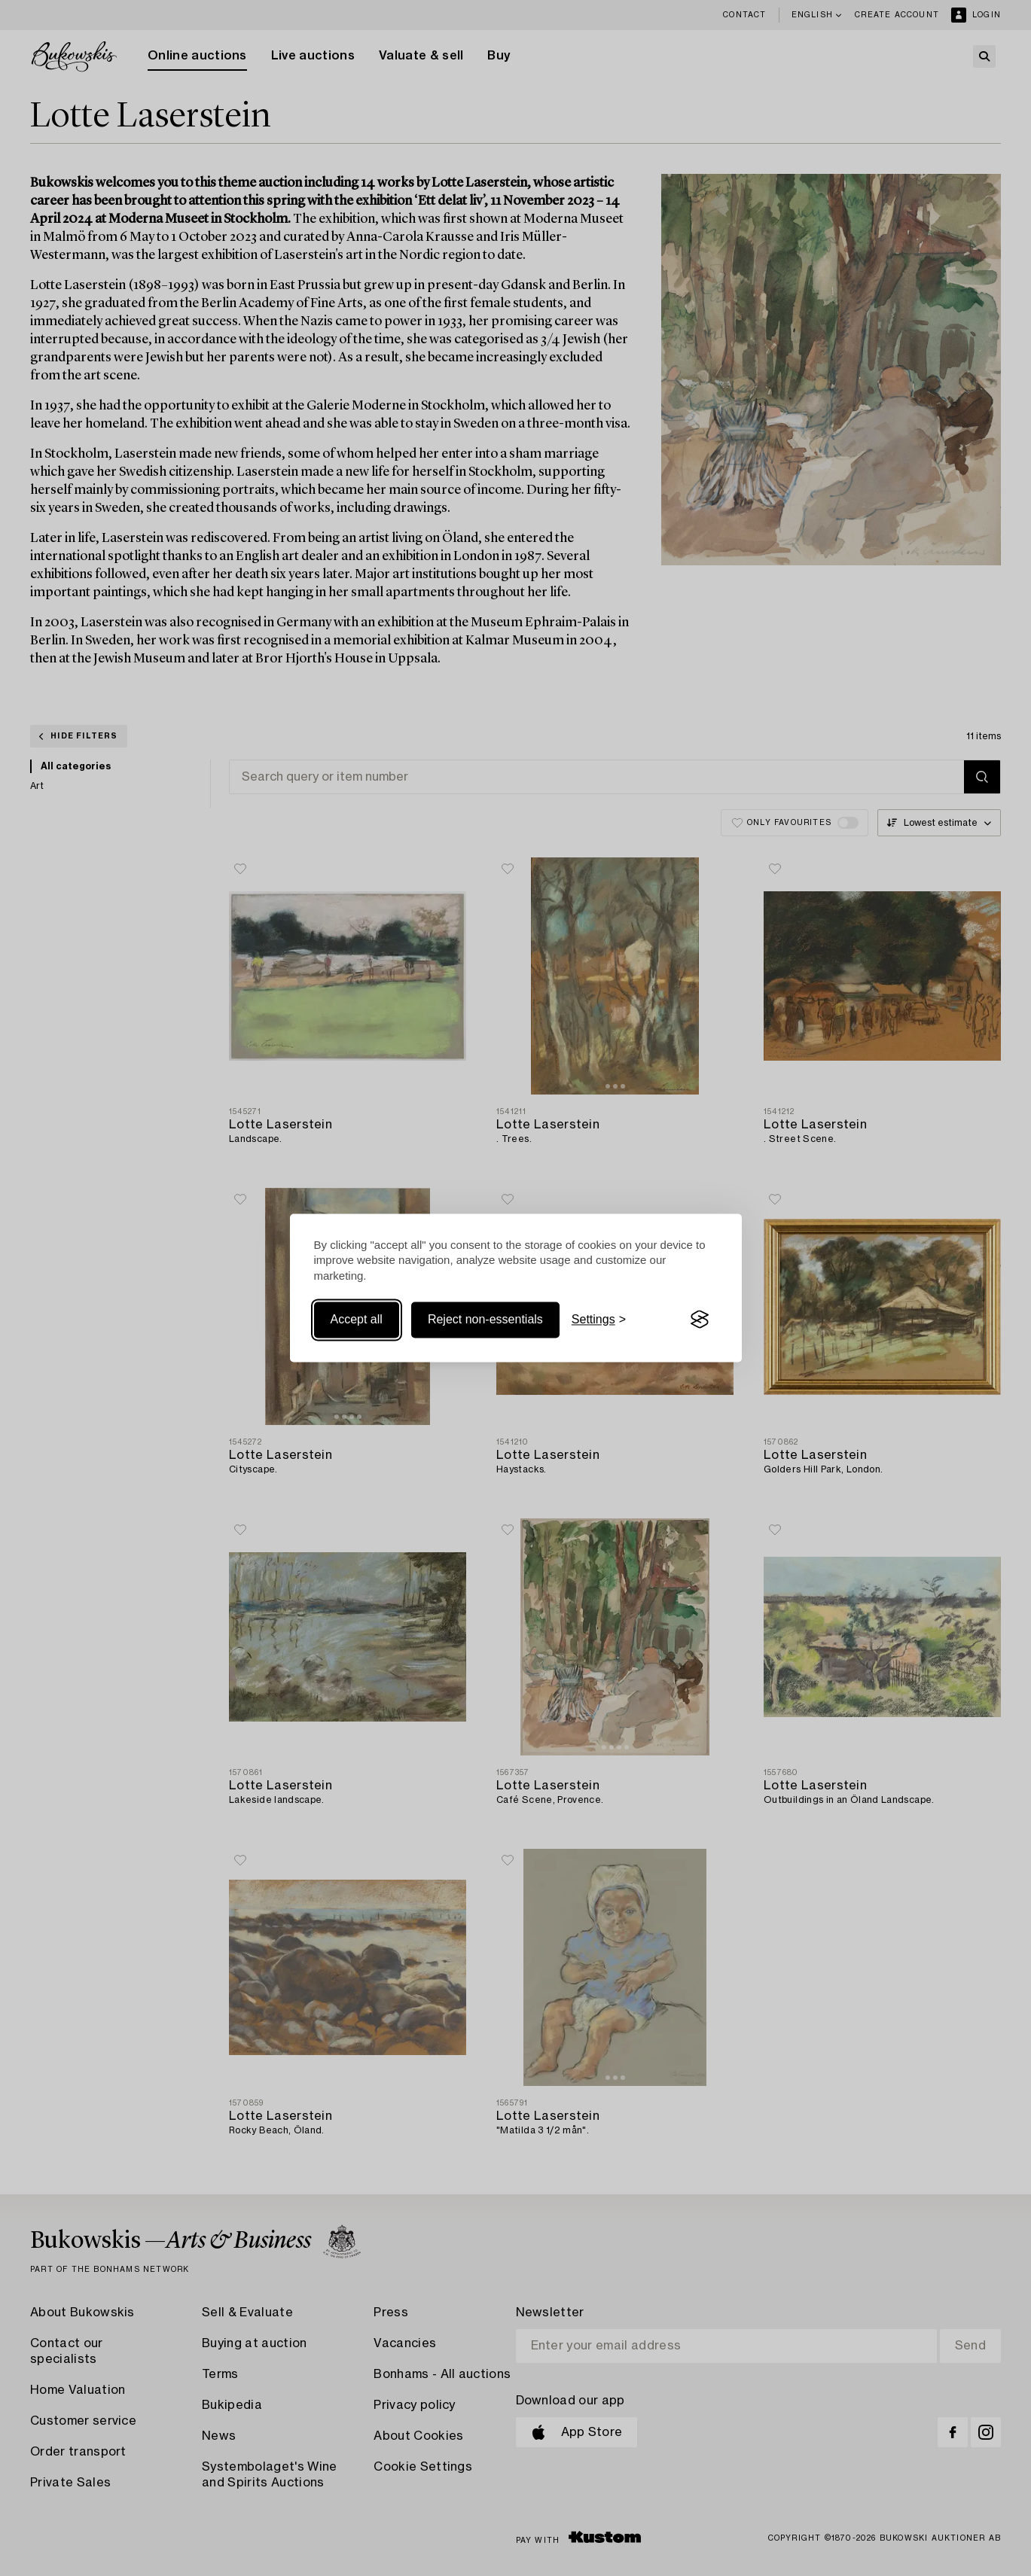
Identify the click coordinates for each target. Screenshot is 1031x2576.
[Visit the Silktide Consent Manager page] (700, 1320)
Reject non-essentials (485, 1319)
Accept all (357, 1319)
